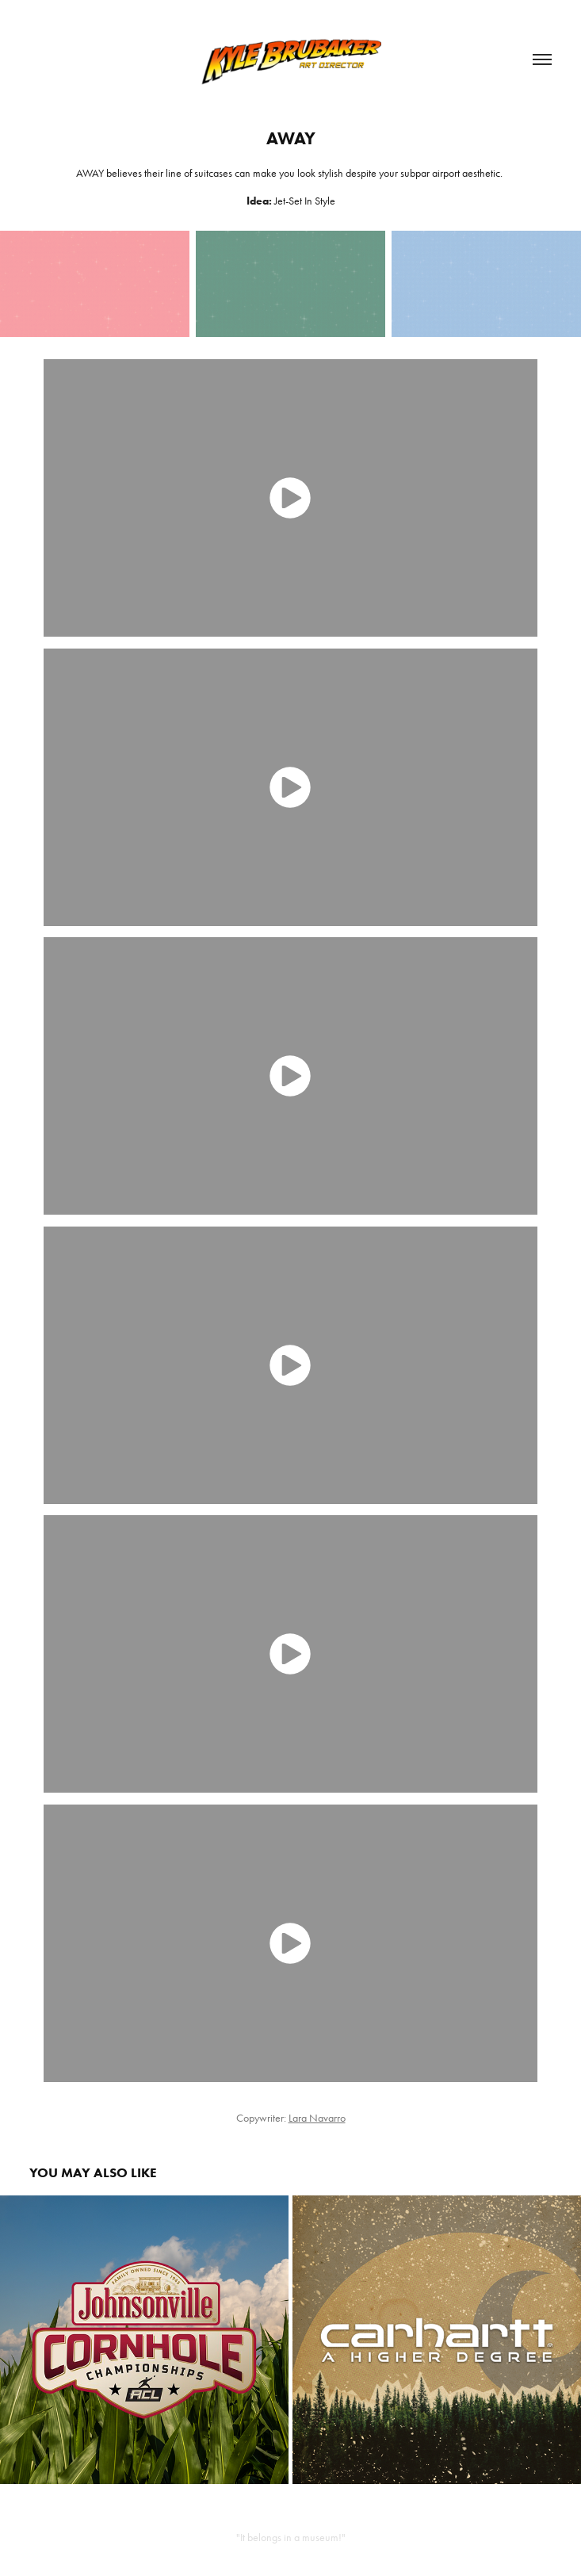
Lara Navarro (317, 2118)
